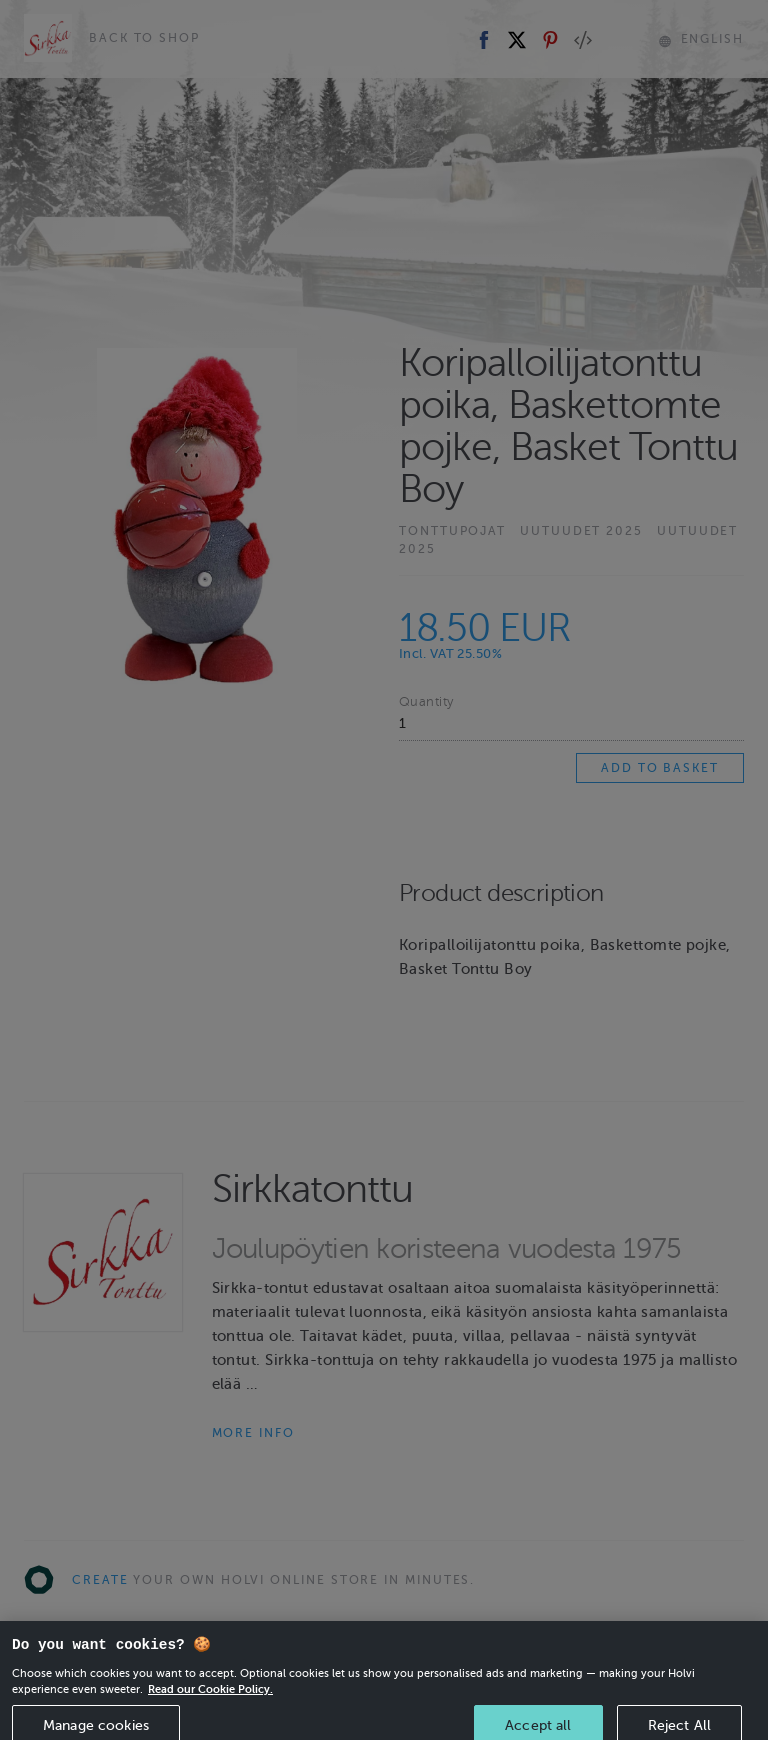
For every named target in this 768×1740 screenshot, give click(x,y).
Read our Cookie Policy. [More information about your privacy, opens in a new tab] (210, 1701)
